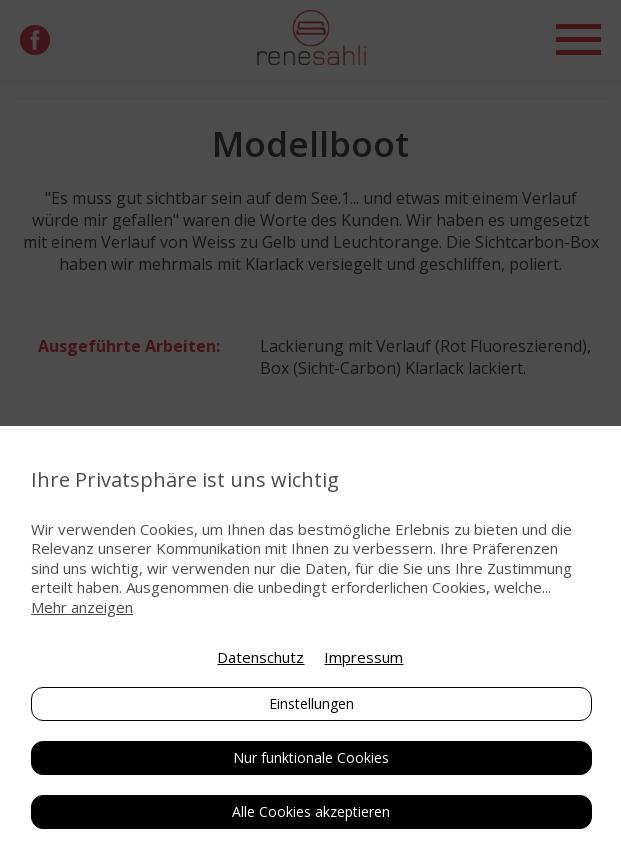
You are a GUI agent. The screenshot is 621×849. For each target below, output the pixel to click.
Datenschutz (260, 657)
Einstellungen (311, 703)
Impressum (363, 657)
